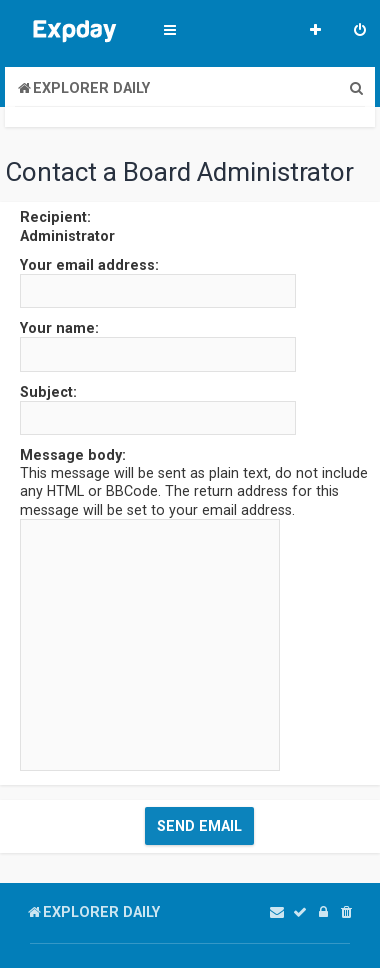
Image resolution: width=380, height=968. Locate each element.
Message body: (73, 455)
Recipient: (55, 217)
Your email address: (89, 265)
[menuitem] (360, 32)
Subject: (48, 392)
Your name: (59, 328)
